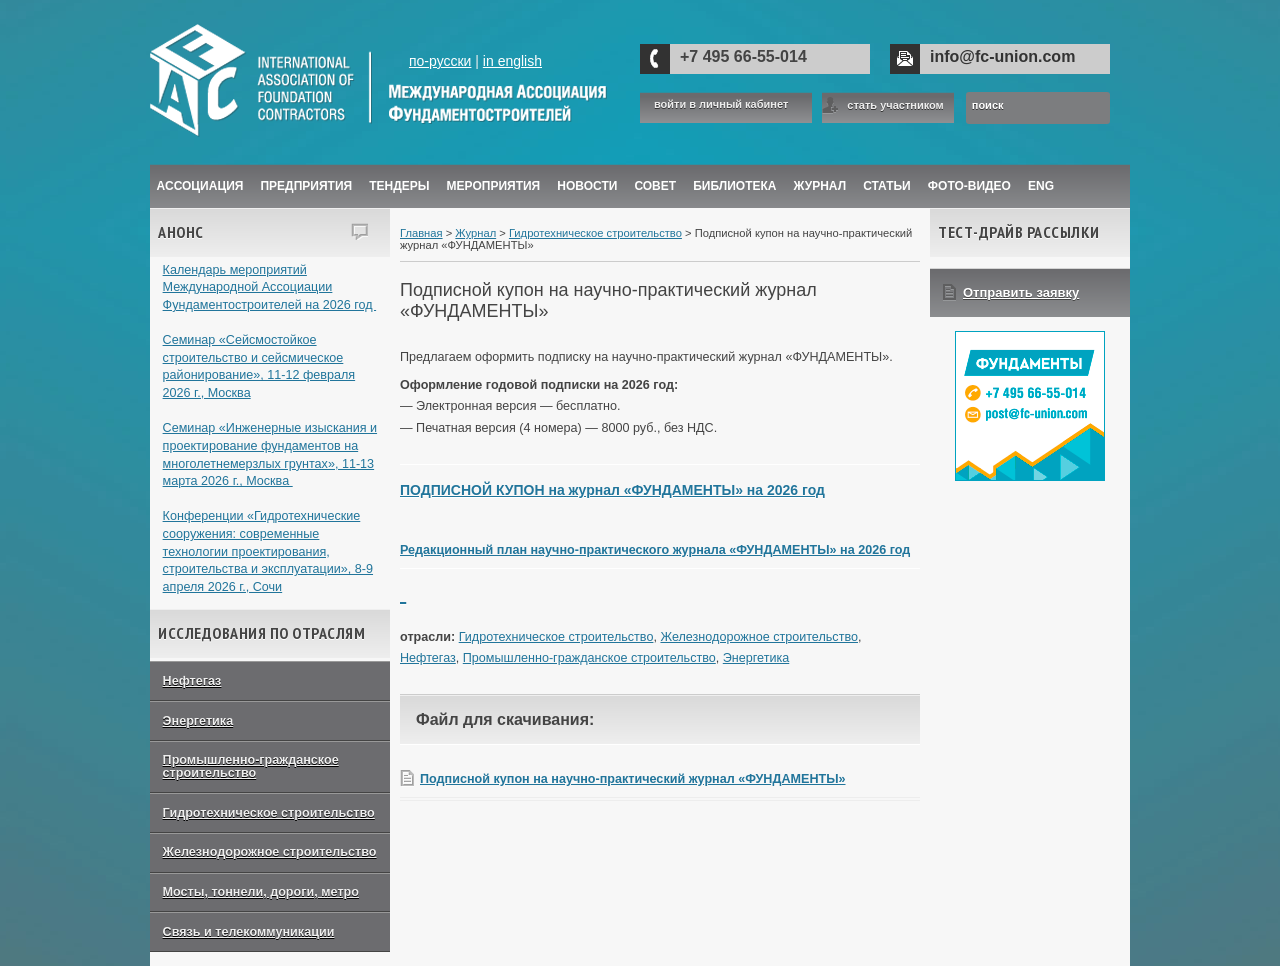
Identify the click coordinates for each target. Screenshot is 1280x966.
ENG (1041, 186)
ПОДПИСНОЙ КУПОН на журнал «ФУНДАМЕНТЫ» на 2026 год (612, 490)
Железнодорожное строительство (270, 852)
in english (512, 61)
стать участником (895, 105)
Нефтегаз (192, 681)
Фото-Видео (969, 186)
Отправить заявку (1021, 292)
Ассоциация (200, 186)
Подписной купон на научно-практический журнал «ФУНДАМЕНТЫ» (633, 779)
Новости (587, 186)
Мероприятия (494, 186)
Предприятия (306, 186)
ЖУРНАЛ (820, 186)
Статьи (887, 186)
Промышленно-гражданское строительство (251, 766)
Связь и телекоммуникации (249, 932)
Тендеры (399, 186)
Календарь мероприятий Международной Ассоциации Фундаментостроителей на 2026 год (270, 287)
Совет (655, 186)
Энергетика (198, 721)
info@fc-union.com (1002, 56)
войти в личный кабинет (721, 104)
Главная (421, 233)
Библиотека (734, 186)
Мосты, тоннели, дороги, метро (261, 892)
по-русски (440, 61)
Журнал (475, 233)
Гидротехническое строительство (269, 813)
